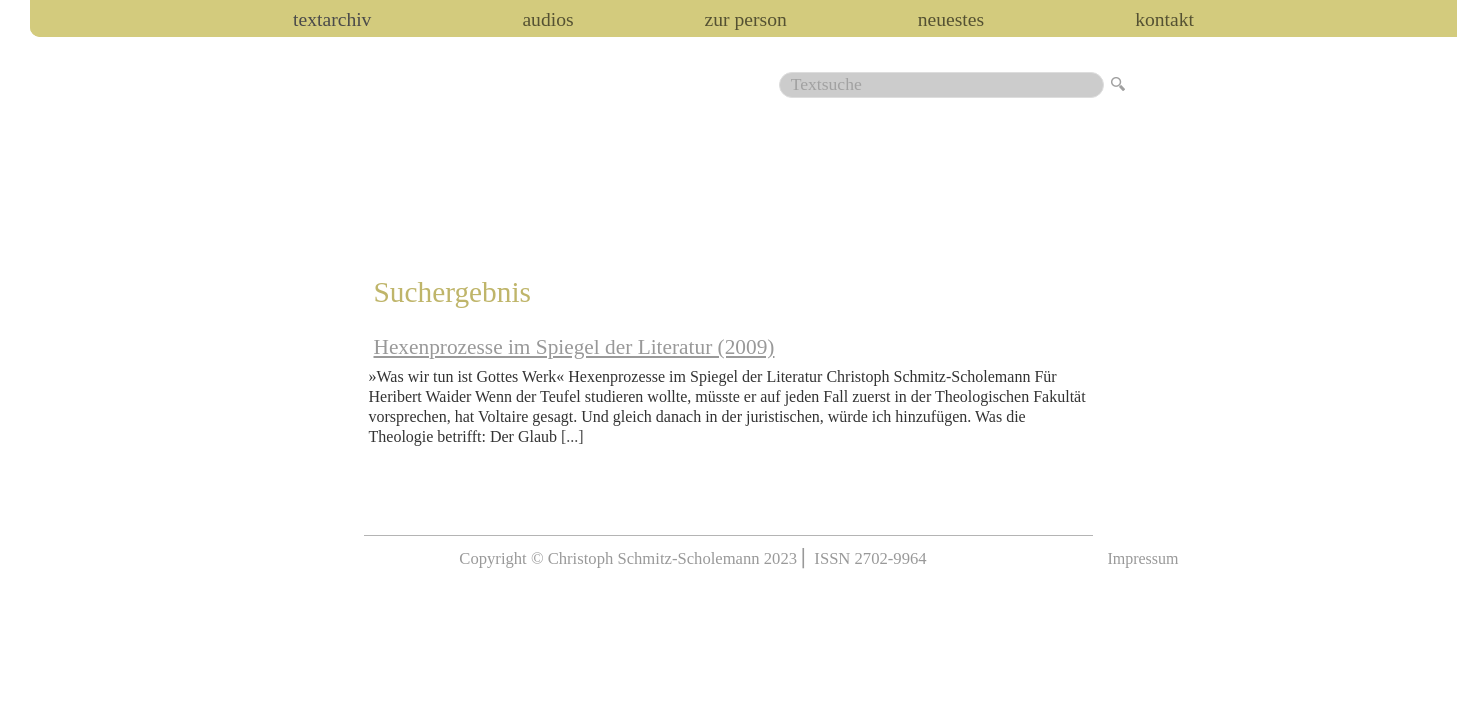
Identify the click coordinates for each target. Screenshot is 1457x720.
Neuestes (951, 20)
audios (547, 20)
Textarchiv (332, 20)
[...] (572, 436)
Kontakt (1164, 20)
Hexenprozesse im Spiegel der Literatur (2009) (574, 347)
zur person (746, 20)
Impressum (1142, 558)
